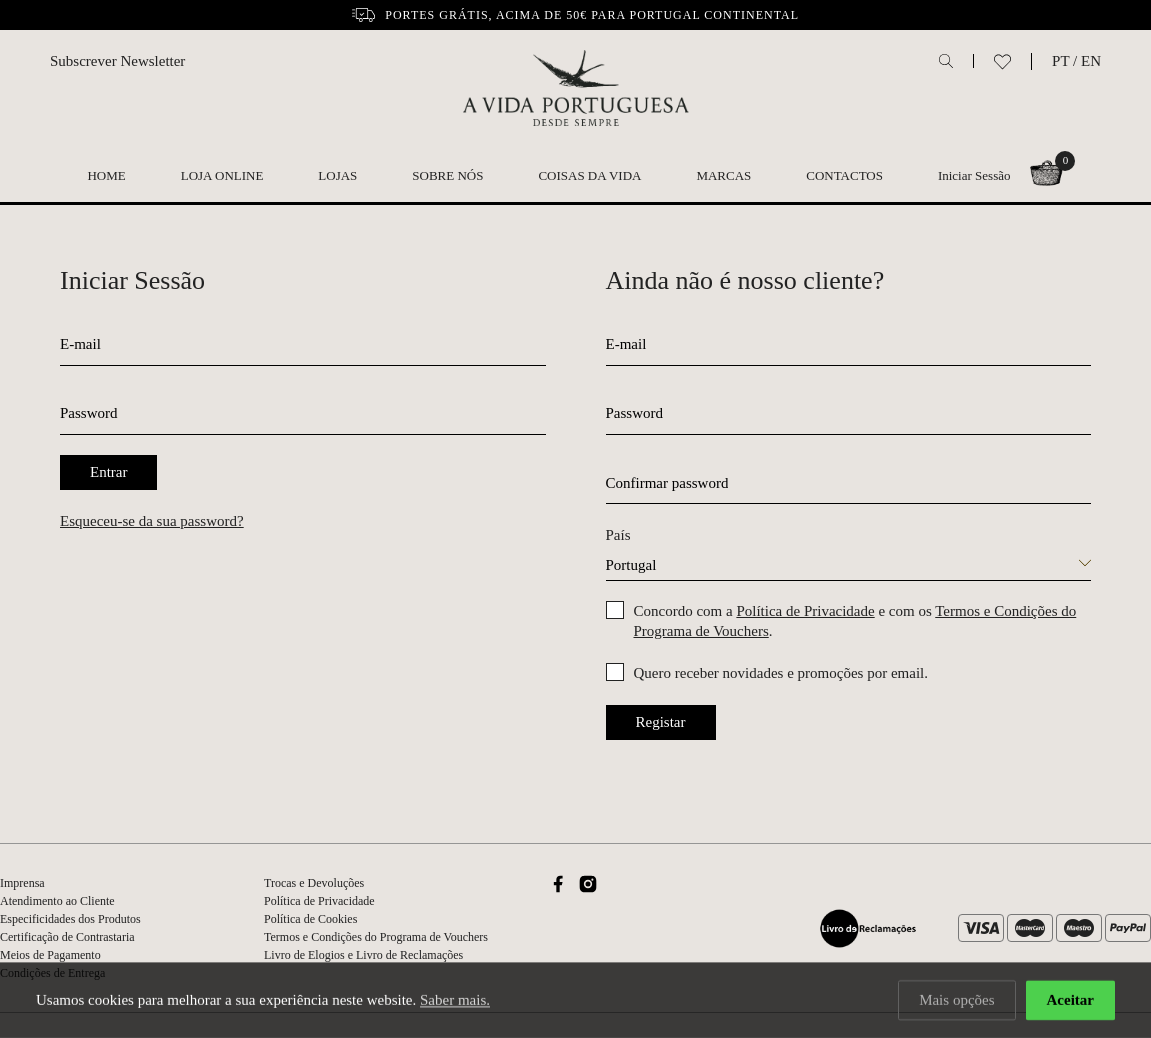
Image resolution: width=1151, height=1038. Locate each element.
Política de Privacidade (805, 611)
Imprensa (22, 883)
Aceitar (1070, 1001)
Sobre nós (447, 175)
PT (1060, 61)
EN (1091, 61)
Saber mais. (455, 1001)
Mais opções (956, 1001)
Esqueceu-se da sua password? (152, 521)
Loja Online (222, 175)
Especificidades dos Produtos (70, 919)
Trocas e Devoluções (314, 883)
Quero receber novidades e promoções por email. (781, 673)
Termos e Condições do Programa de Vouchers (376, 937)
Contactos (844, 175)
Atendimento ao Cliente (57, 901)
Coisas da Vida (589, 175)
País (618, 535)
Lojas (337, 175)
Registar (661, 722)
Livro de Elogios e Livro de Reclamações (363, 955)
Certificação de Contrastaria (67, 937)
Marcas (723, 175)
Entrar (108, 472)
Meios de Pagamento (50, 955)
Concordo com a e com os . (855, 621)
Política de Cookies (310, 919)
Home (106, 175)
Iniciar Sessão (974, 175)
